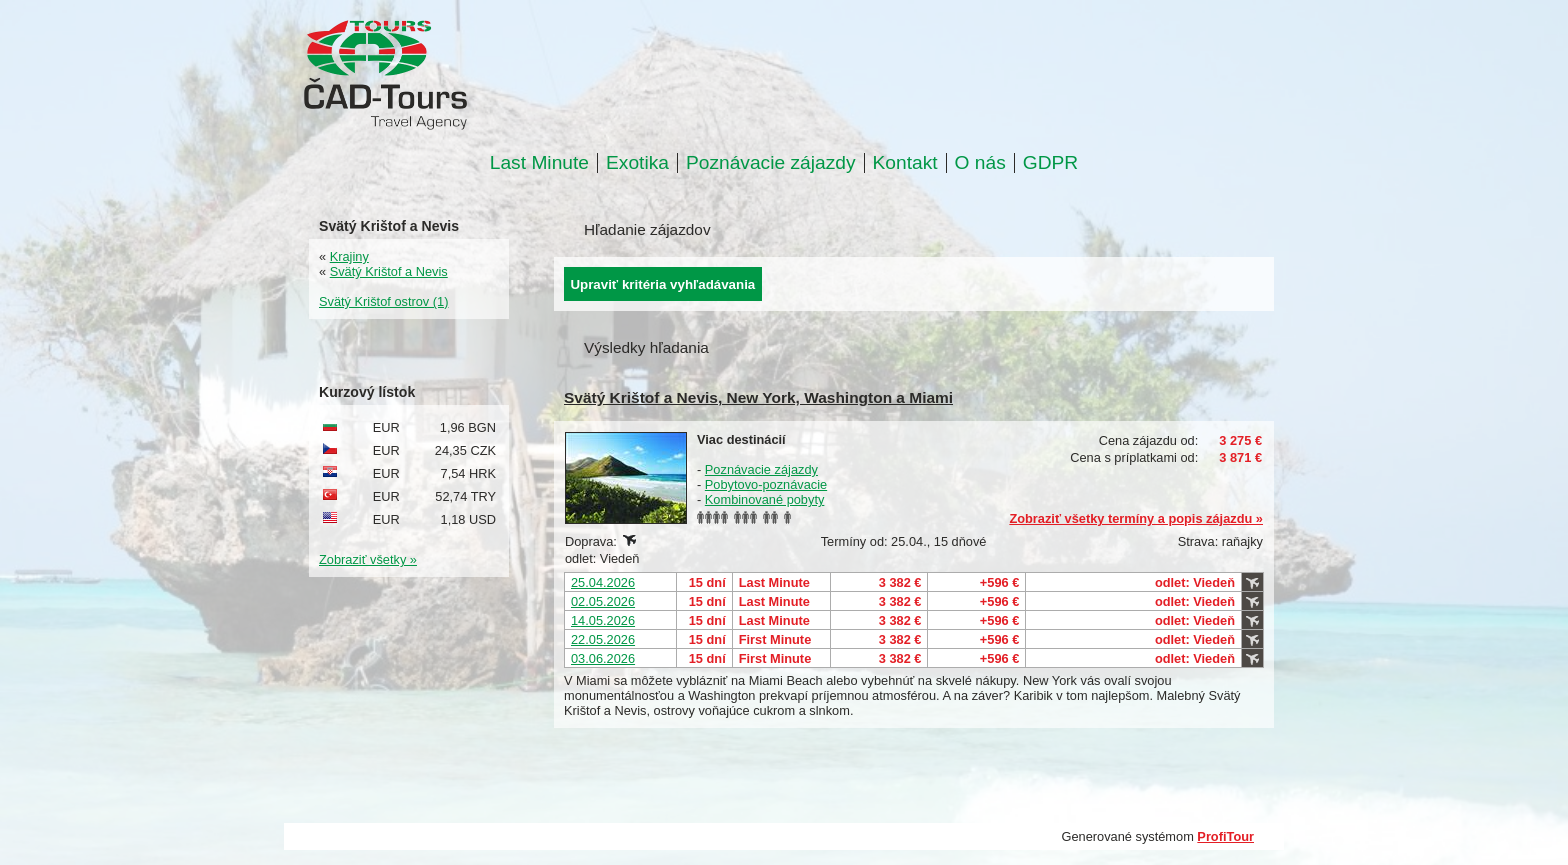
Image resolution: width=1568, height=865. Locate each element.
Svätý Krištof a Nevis (389, 271)
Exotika (637, 163)
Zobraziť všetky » (368, 559)
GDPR (1050, 163)
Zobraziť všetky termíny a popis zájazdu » (1136, 518)
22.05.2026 (603, 639)
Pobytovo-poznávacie (766, 484)
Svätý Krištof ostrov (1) (383, 301)
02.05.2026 (603, 601)
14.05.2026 (603, 620)
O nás (980, 163)
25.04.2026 (603, 582)
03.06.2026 (603, 658)
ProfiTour (1225, 836)
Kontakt (905, 163)
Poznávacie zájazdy (771, 163)
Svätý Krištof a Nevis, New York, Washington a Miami (758, 397)
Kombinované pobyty (765, 499)
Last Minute (539, 163)
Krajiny (349, 256)
